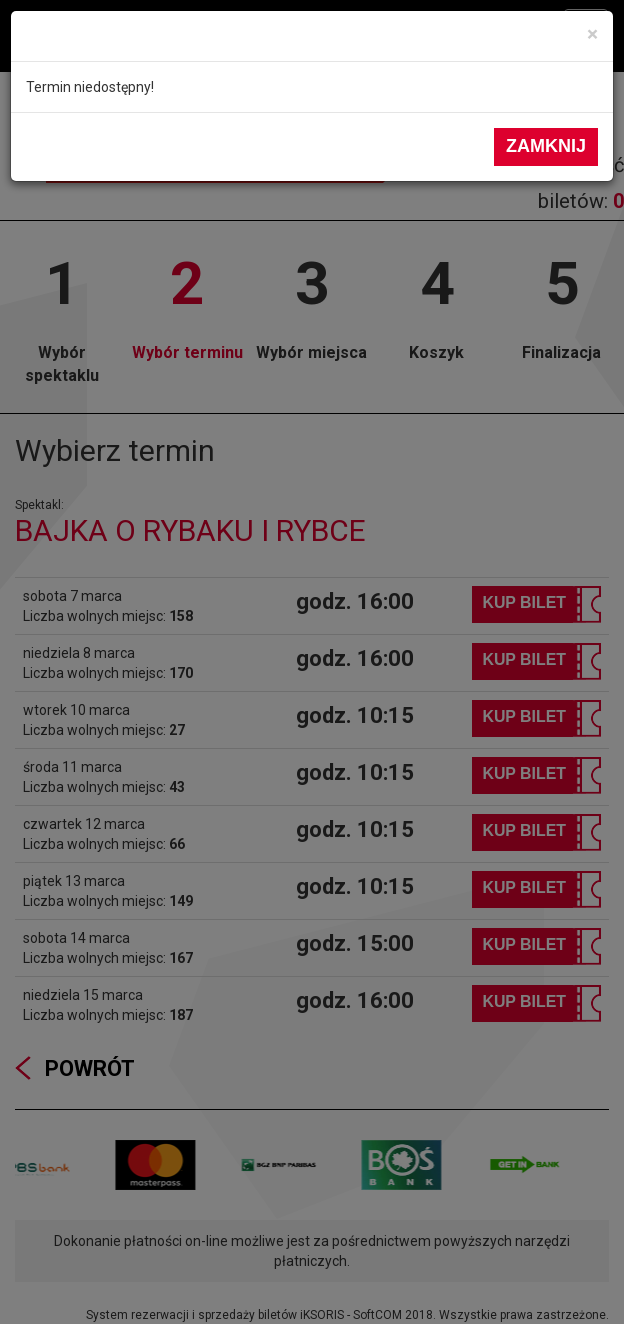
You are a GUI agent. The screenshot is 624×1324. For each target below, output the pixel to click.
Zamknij (546, 146)
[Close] (592, 34)
